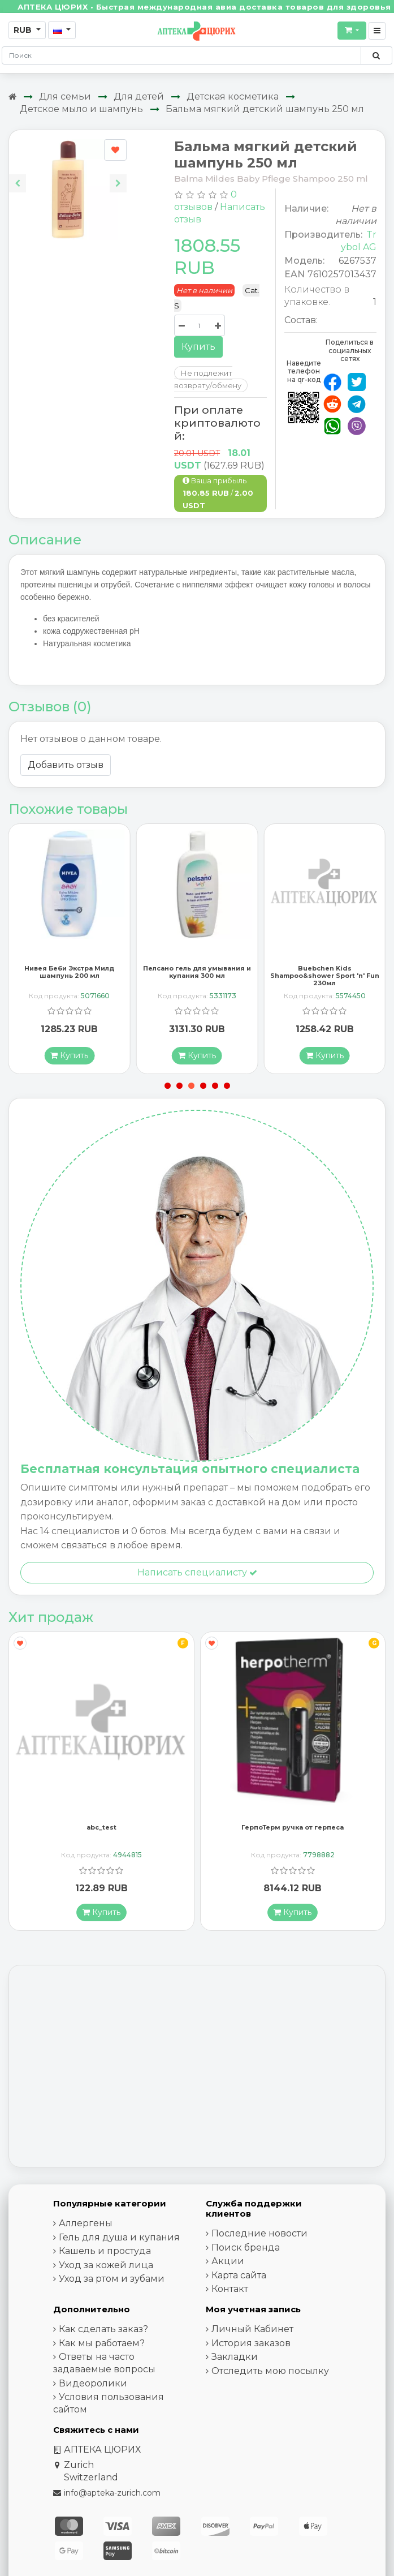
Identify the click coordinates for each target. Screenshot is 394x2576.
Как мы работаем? (102, 2347)
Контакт (229, 2292)
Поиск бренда (245, 2251)
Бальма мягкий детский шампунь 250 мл (265, 109)
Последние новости (259, 2237)
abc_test (101, 1831)
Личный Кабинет (252, 2333)
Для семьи (65, 96)
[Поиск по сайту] (376, 55)
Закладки (234, 2360)
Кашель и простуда (105, 2254)
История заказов (251, 2347)
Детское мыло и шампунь (81, 109)
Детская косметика (233, 96)
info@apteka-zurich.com (112, 2497)
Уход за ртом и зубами (111, 2282)
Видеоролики (93, 2387)
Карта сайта (238, 2279)
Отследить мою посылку (270, 2374)
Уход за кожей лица (106, 2269)
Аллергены (85, 2227)
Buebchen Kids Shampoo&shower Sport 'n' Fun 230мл (324, 979)
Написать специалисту (197, 1576)
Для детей (139, 96)
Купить (198, 346)
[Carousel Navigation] (68, 174)
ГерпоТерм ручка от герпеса (292, 1831)
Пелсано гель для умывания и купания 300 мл (197, 976)
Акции (227, 2265)
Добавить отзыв (65, 764)
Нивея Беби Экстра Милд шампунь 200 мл (69, 976)
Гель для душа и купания (119, 2241)
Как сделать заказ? (103, 2333)
